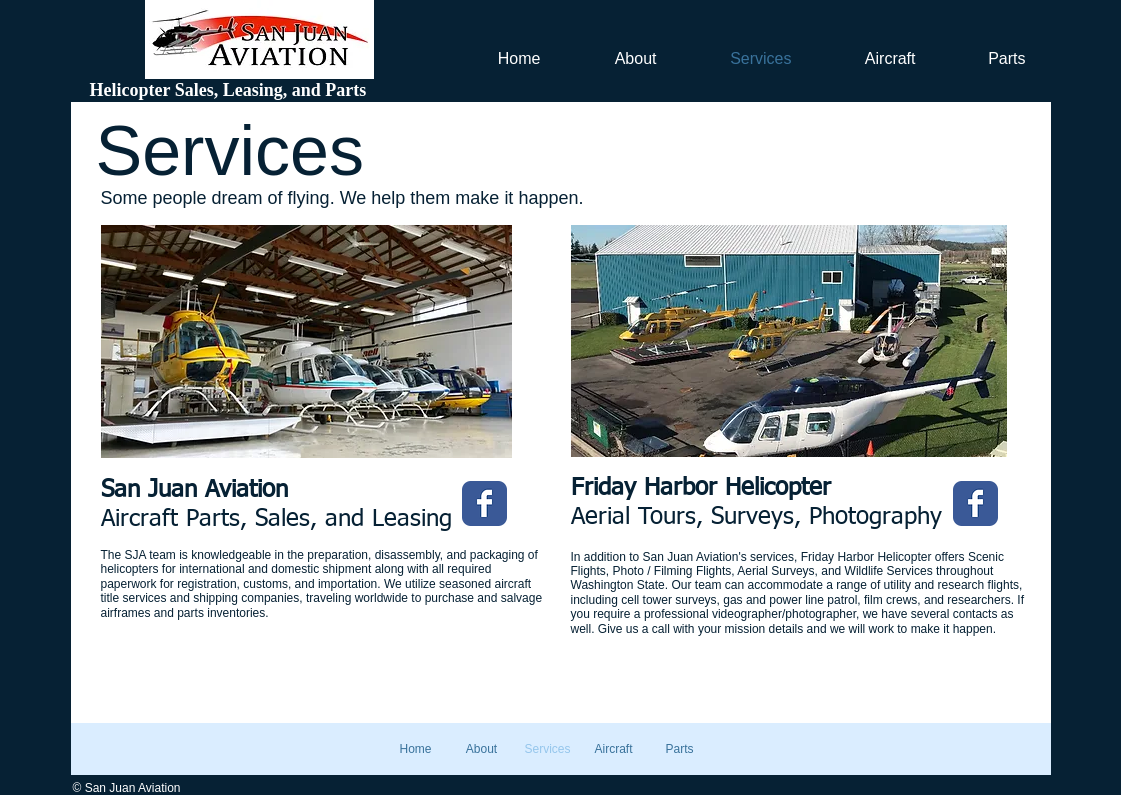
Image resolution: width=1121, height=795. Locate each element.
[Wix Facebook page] (484, 503)
